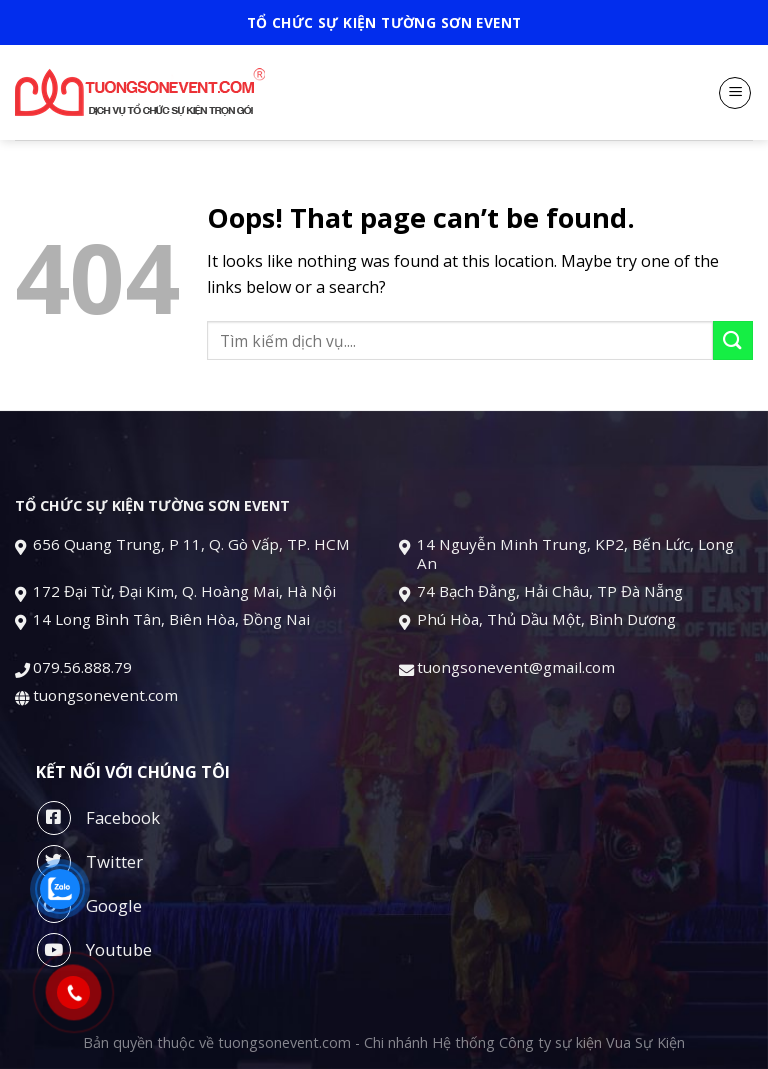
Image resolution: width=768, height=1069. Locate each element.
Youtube (94, 950)
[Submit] (733, 340)
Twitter (90, 862)
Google (89, 906)
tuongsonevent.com (105, 695)
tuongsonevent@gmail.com (518, 667)
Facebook (98, 818)
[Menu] (735, 93)
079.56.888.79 (82, 667)
